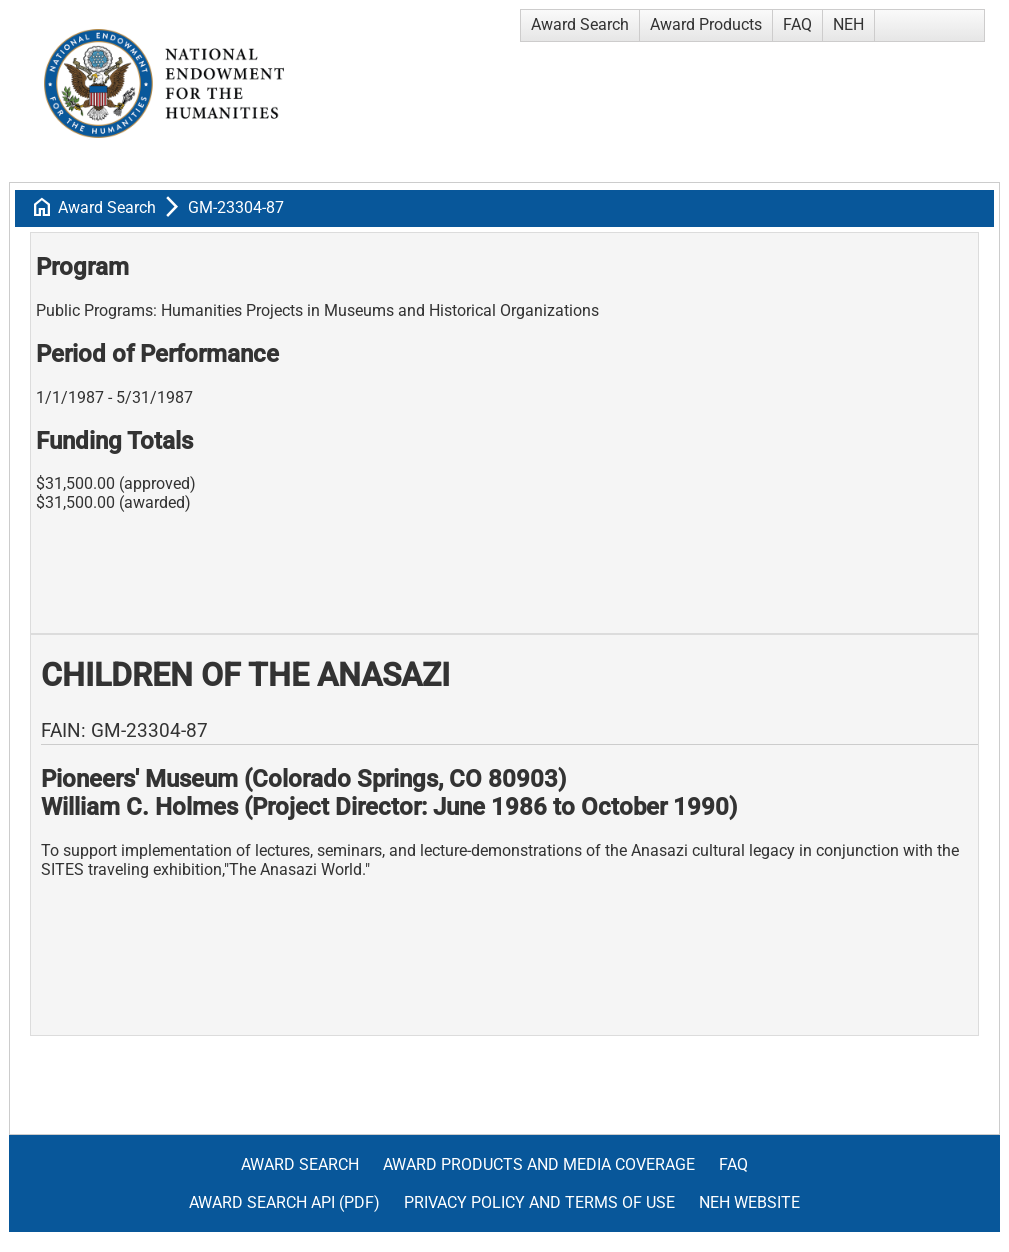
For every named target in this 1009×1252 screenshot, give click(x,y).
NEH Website (749, 1202)
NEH (848, 24)
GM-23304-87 (236, 207)
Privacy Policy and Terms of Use (539, 1202)
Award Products (706, 24)
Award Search (580, 24)
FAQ (797, 24)
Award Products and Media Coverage (539, 1164)
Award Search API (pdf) (284, 1202)
